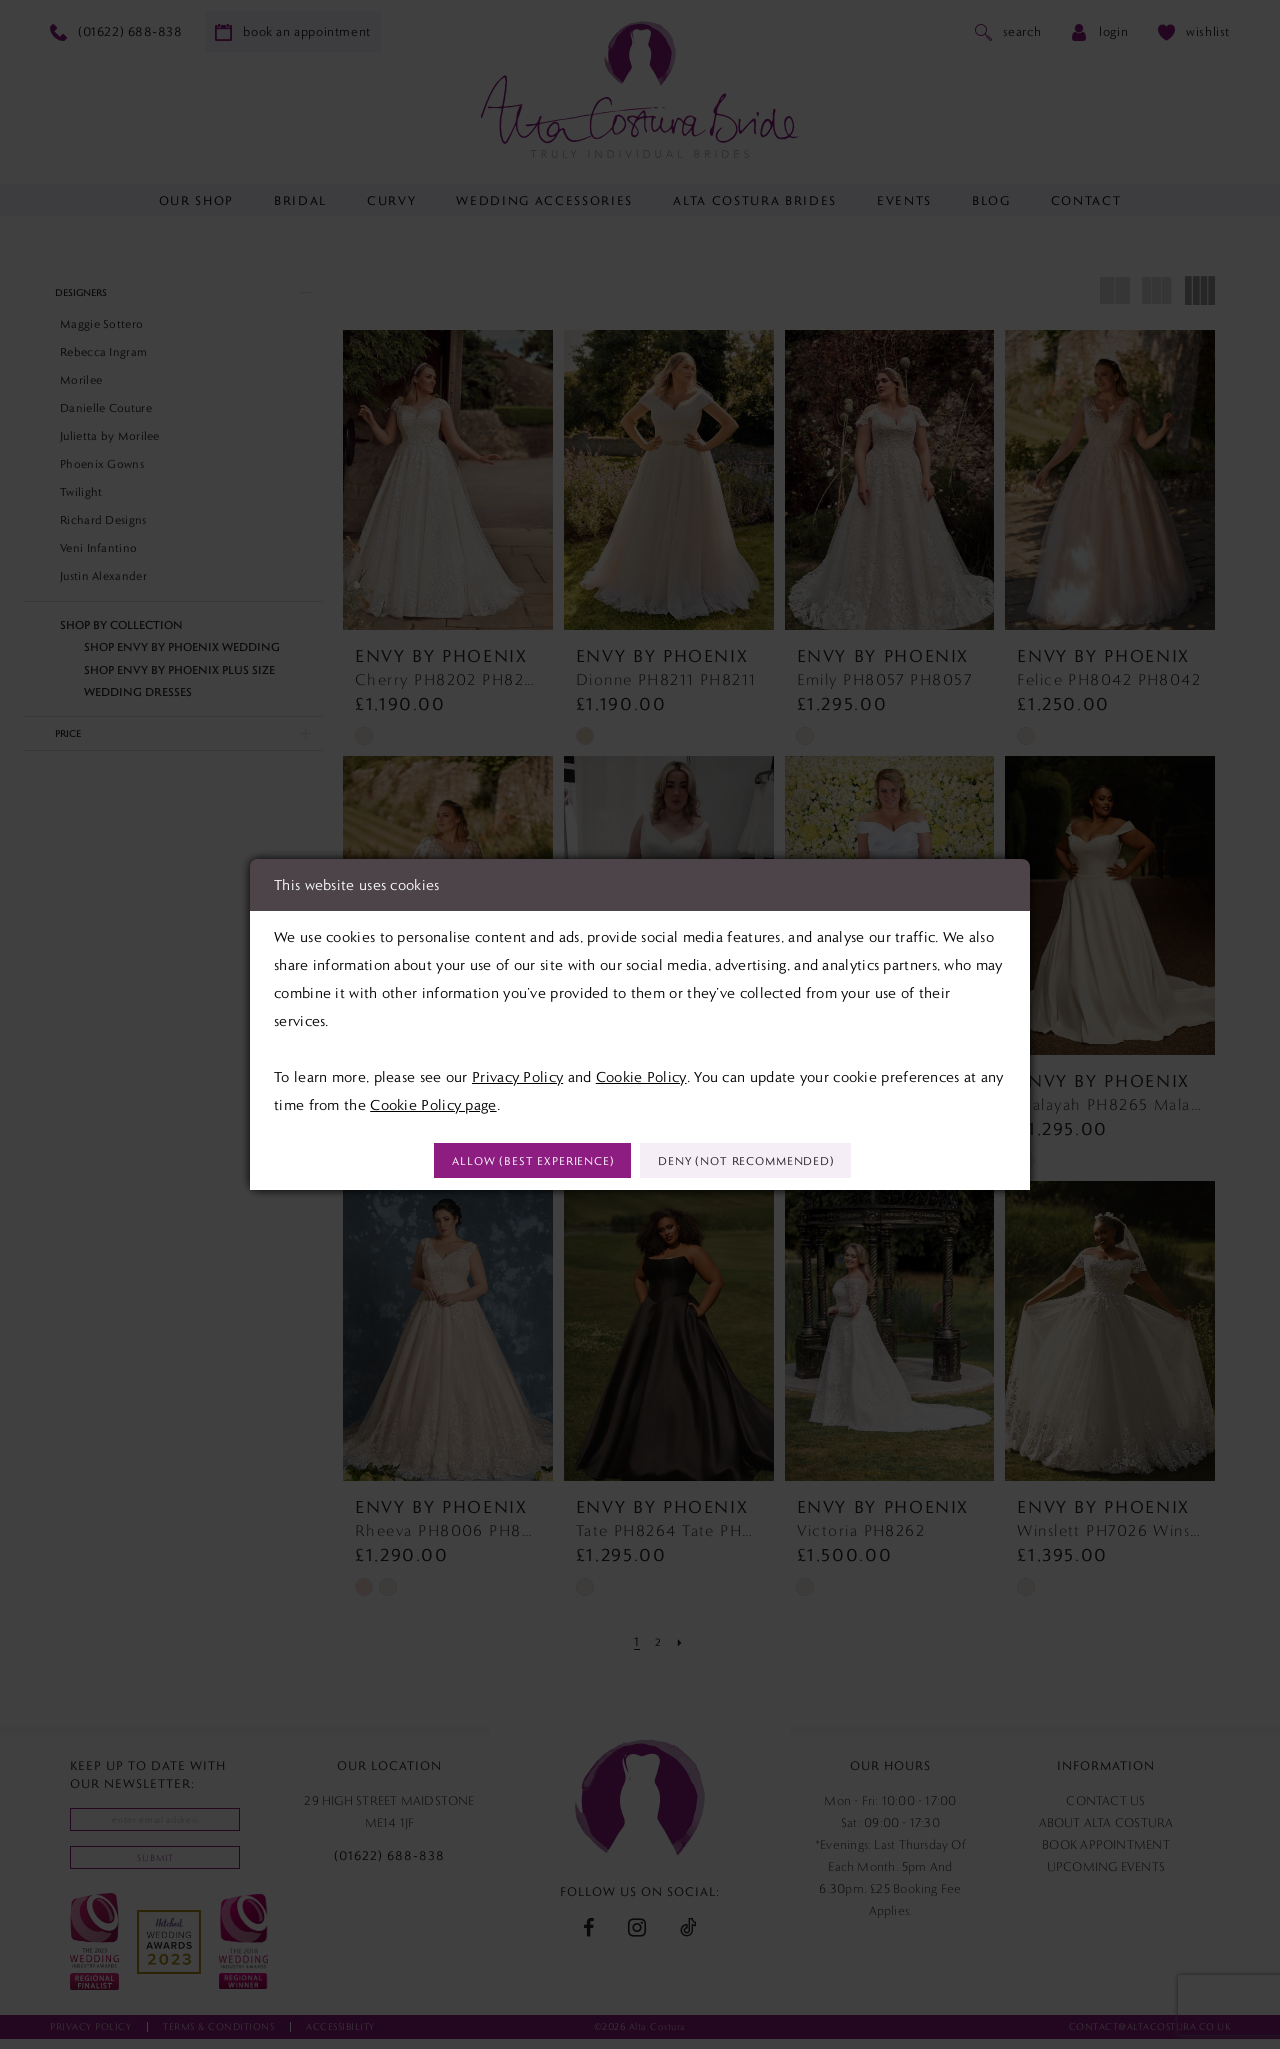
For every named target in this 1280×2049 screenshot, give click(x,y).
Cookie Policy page (433, 1102)
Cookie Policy (641, 1074)
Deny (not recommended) (765, 1162)
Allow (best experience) (513, 1162)
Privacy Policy (517, 1074)
